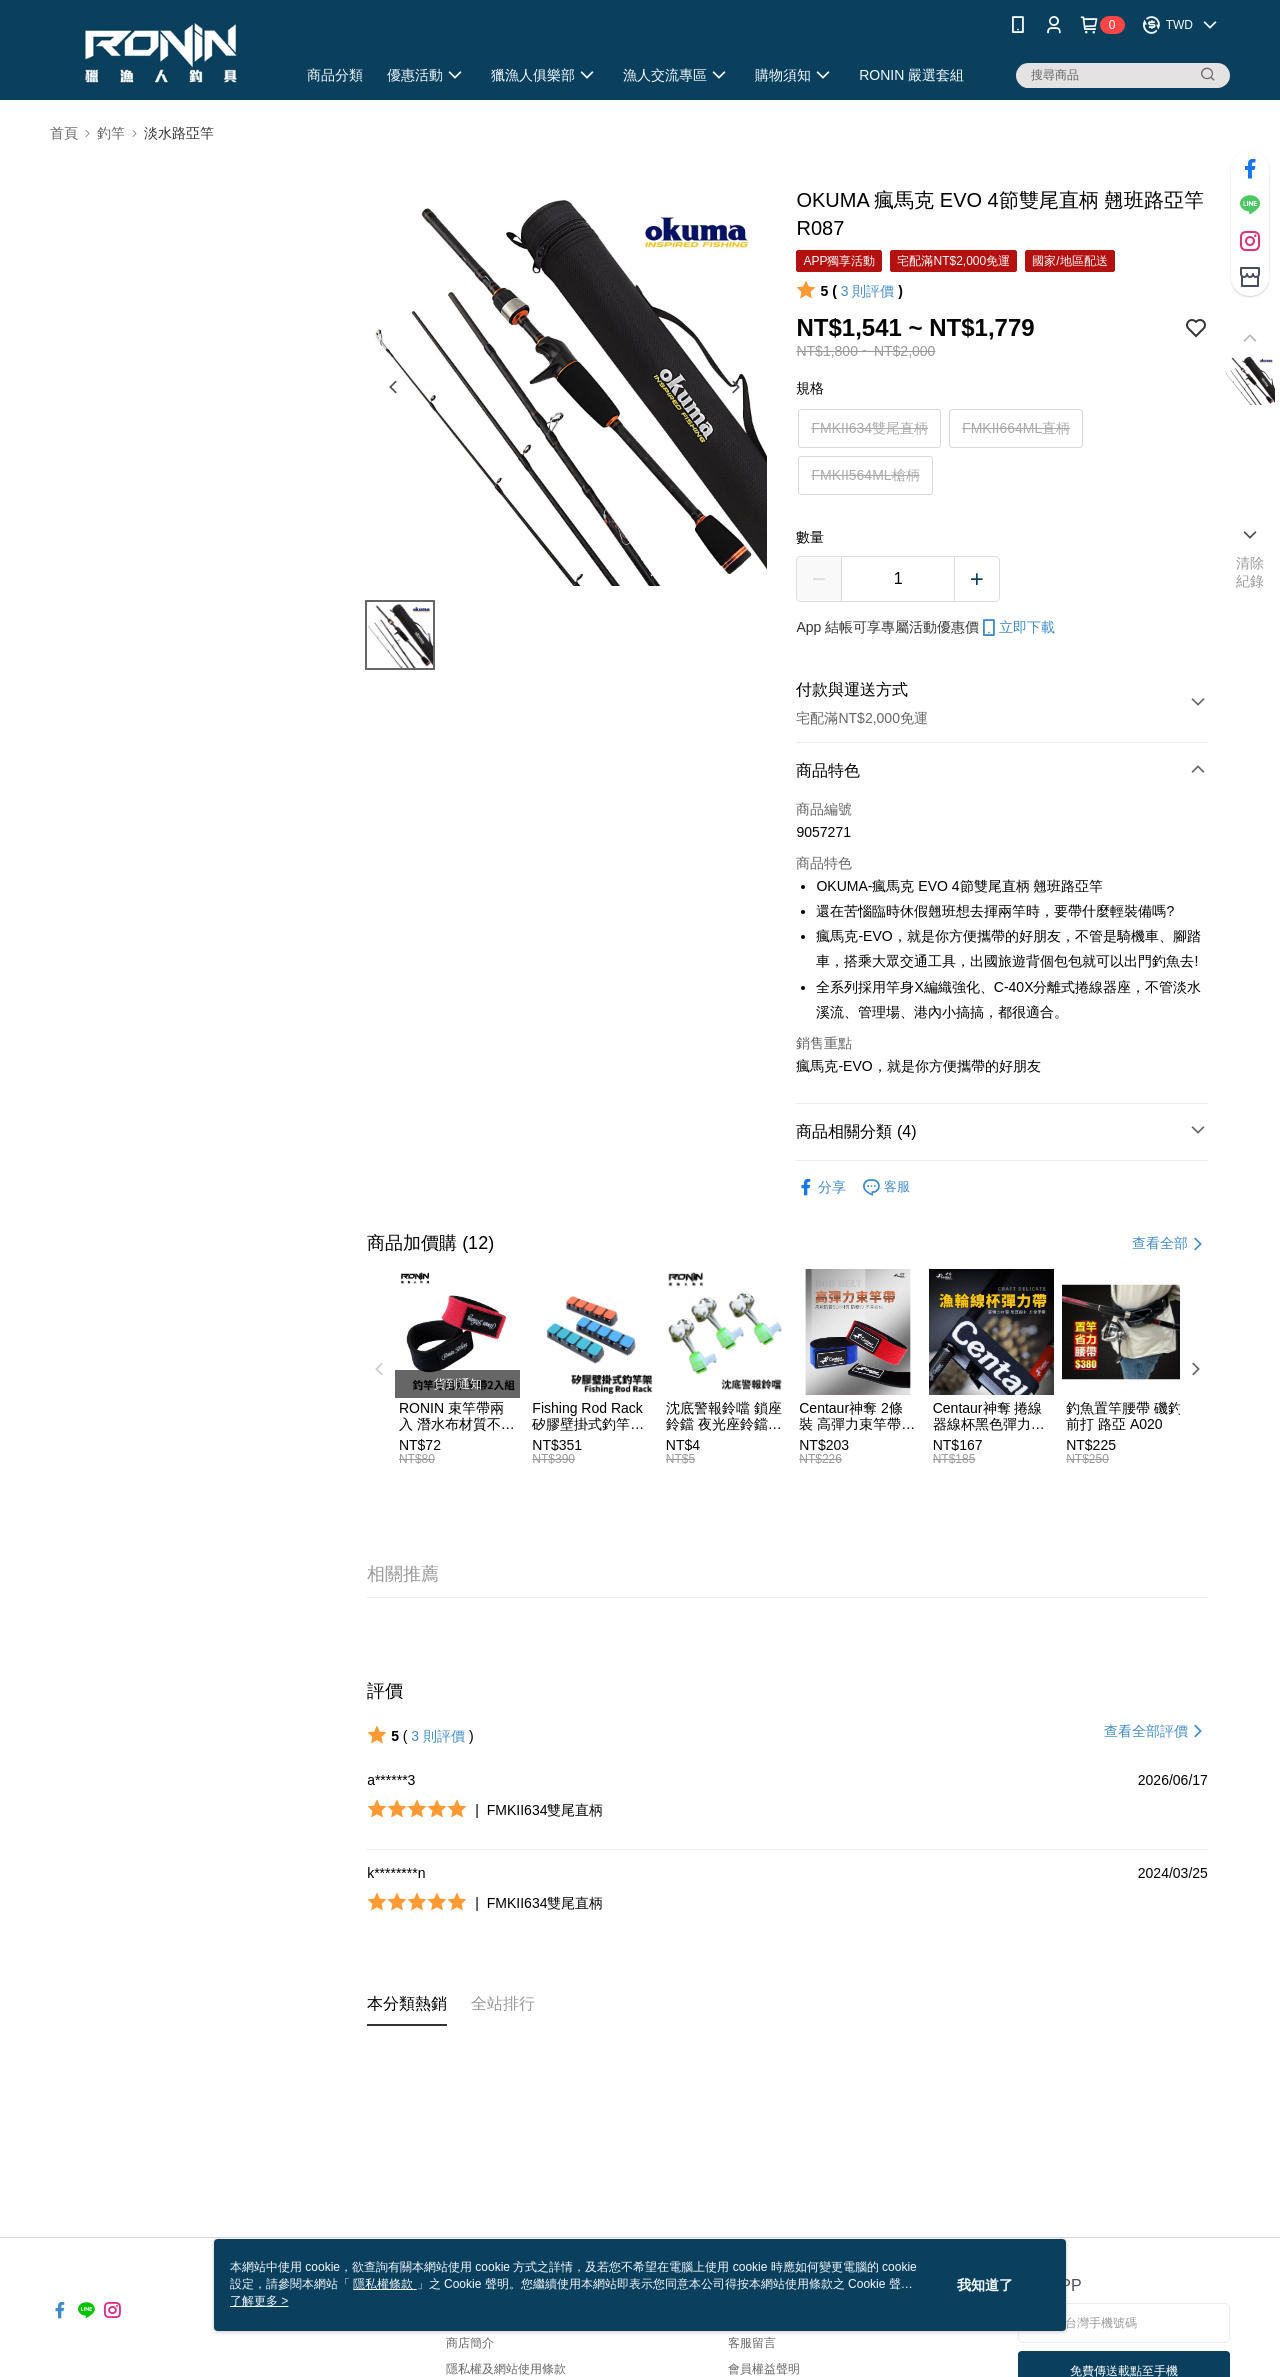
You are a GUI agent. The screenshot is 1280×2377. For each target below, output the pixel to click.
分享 (821, 1187)
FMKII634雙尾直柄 (869, 428)
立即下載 (1017, 628)
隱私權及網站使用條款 (506, 2369)
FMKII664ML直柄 (1016, 428)
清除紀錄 (1250, 572)
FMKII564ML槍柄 (865, 475)
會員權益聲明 (764, 2369)
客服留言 (752, 2343)
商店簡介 (470, 2343)
